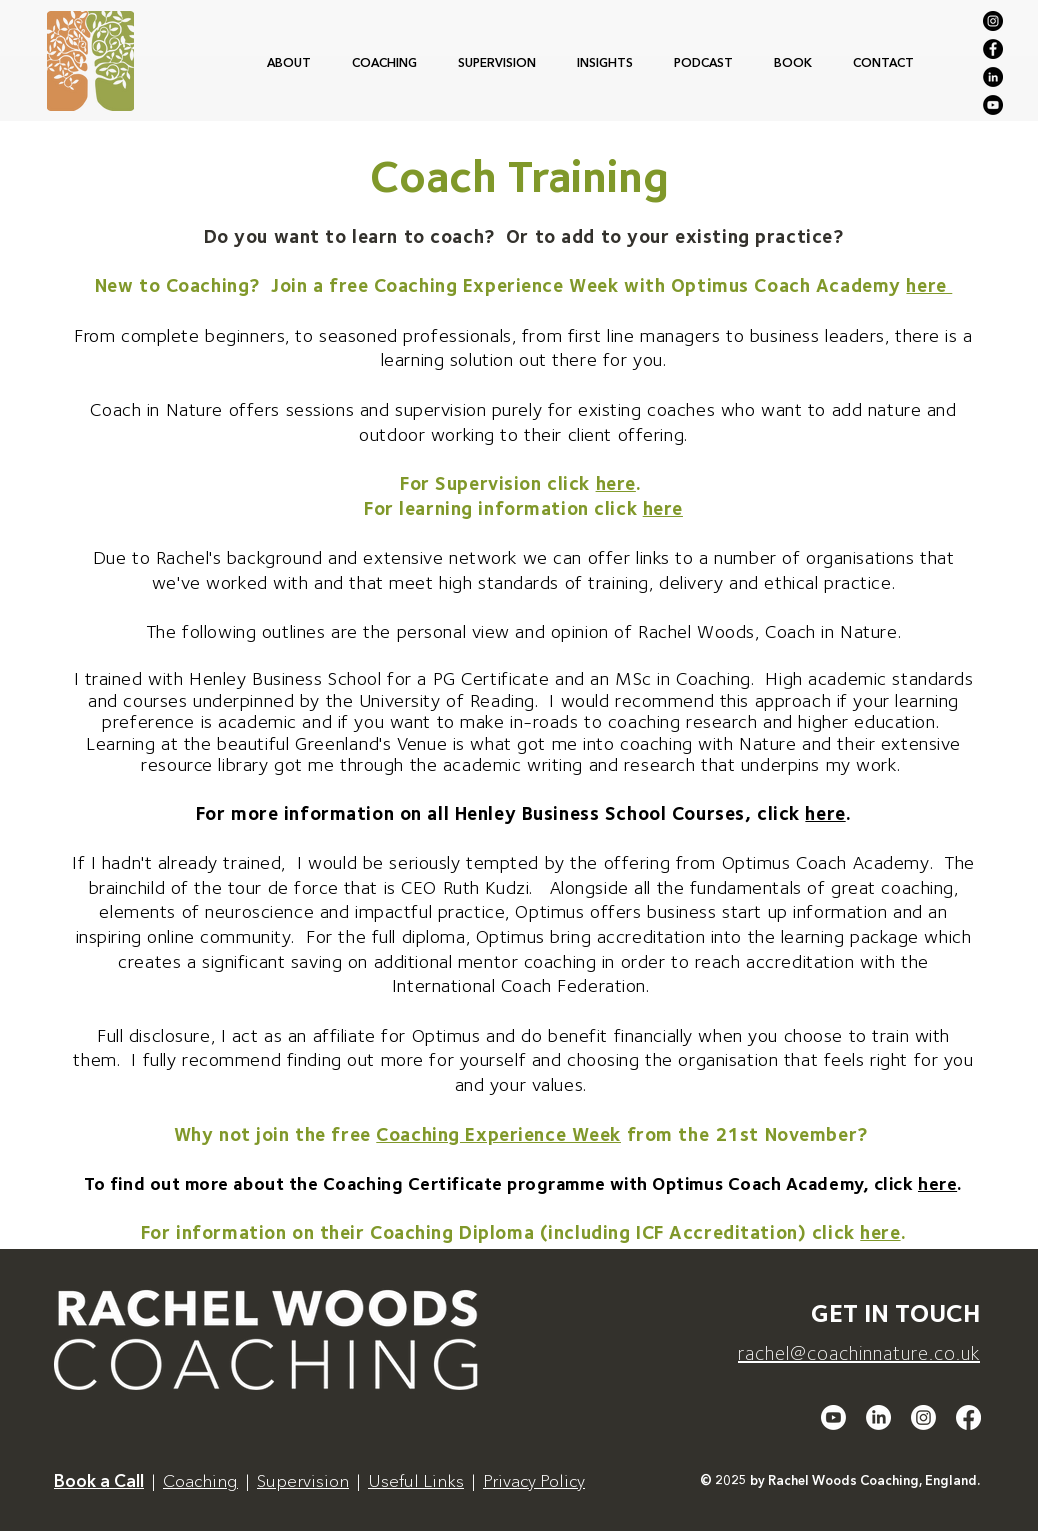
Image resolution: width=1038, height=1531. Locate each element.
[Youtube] (833, 1417)
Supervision (303, 1480)
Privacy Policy (534, 1480)
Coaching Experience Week (498, 1134)
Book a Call (99, 1480)
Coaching (200, 1480)
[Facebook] (993, 49)
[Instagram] (993, 21)
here (929, 285)
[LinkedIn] (993, 77)
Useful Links (416, 1480)
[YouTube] (993, 105)
